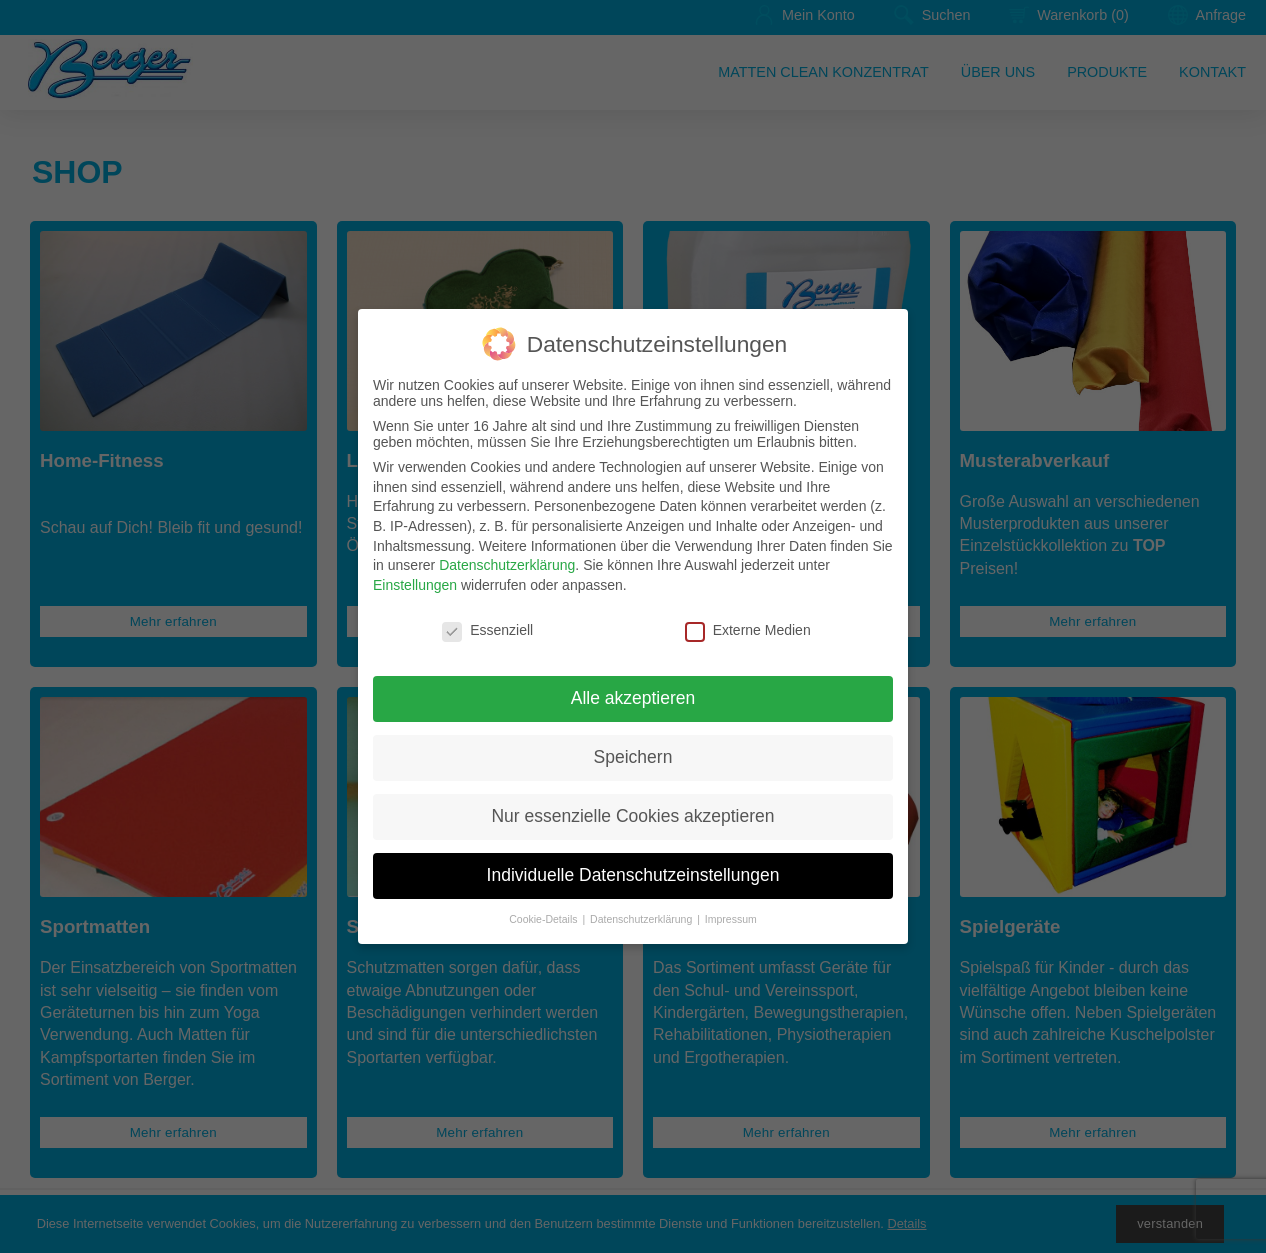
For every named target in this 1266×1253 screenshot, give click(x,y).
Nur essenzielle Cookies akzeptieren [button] (632, 816)
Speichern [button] (633, 757)
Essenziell (487, 630)
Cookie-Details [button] (544, 919)
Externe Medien (748, 630)
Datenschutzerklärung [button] (642, 919)
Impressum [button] (731, 919)
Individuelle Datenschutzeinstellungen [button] (633, 875)
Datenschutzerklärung (507, 565)
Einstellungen (415, 585)
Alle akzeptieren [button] (633, 698)
